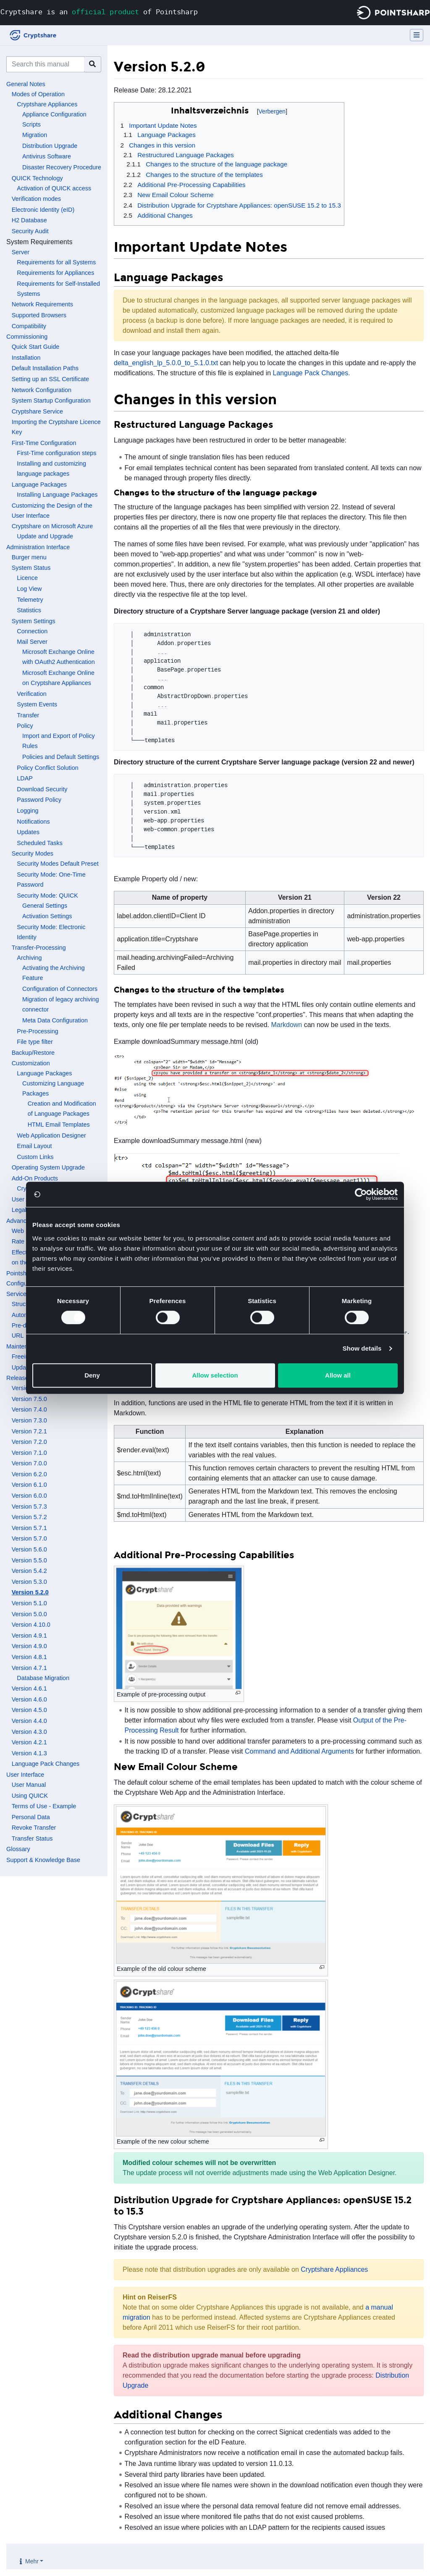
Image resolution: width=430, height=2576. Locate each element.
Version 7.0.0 (29, 1463)
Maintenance (23, 1346)
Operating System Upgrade (48, 1167)
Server (20, 252)
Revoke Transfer (34, 1827)
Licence (27, 577)
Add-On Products (35, 1178)
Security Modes (32, 853)
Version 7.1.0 (29, 1452)
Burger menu (29, 557)
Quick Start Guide (36, 346)
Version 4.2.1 (29, 1742)
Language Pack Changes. (311, 373)
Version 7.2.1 (29, 1431)
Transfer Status (32, 1838)
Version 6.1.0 (29, 1484)
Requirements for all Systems (56, 262)
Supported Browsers (39, 315)
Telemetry (30, 599)
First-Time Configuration (44, 443)
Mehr (32, 2561)
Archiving (29, 957)
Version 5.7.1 (29, 1528)
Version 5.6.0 (29, 1549)
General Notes (25, 84)
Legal (19, 1209)
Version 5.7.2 (29, 1517)
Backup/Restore (33, 1052)
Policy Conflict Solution (47, 767)
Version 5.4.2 (29, 1570)
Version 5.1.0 (29, 1603)
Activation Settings (47, 916)
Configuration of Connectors (59, 988)
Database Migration (43, 1678)
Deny (92, 1375)
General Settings (44, 905)
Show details (362, 1348)
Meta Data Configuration (55, 1020)
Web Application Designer (51, 1135)
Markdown (286, 1024)
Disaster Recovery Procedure (61, 167)
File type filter (35, 1041)
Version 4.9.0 (29, 1646)
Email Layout (34, 1146)
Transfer (28, 715)
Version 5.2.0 (30, 1592)
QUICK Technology (37, 178)
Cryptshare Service (37, 411)
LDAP (25, 778)
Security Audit (30, 231)
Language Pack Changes (46, 1763)
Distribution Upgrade (49, 145)
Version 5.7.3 (29, 1506)
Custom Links (35, 1157)
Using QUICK (30, 1795)
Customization (31, 1063)
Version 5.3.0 (29, 1581)
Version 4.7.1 (29, 1668)
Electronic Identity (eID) (43, 209)
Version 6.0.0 (29, 1495)
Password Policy (39, 799)
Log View (29, 588)
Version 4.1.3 (29, 1753)
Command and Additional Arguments (299, 1751)
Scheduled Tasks (40, 843)
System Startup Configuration (51, 400)
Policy (25, 725)
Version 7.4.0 (29, 1409)
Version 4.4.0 (29, 1720)
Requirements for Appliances (55, 272)
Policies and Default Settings (60, 756)
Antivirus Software (46, 156)
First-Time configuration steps (56, 453)
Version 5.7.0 (29, 1538)
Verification (31, 693)
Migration (34, 135)
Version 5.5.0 (29, 1560)
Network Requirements (42, 304)
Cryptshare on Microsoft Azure (52, 526)
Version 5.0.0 (29, 1614)
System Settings (33, 621)
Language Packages (39, 484)
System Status (31, 567)
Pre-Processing (37, 1031)
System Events (37, 704)
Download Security (42, 789)
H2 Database (29, 220)
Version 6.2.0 (29, 1474)
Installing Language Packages (57, 494)
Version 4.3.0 (29, 1731)
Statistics (29, 610)
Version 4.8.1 (29, 1657)
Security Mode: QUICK (47, 895)
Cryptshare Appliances (47, 104)
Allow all (338, 1375)
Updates (28, 832)
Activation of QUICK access (54, 188)
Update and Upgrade (45, 536)
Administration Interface (38, 547)
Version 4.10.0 (31, 1624)
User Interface (25, 1774)
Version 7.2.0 (29, 1441)
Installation (26, 357)
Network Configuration (41, 390)
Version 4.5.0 (29, 1710)
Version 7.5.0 (29, 1399)
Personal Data (31, 1817)
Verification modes (36, 198)
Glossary (18, 1849)
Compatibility (29, 326)
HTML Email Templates (59, 1124)
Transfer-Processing (39, 947)
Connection (32, 631)
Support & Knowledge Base (43, 1860)
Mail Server (32, 641)
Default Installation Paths (45, 368)
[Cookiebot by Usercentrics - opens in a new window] (361, 1194)
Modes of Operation (38, 94)
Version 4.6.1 (29, 1688)
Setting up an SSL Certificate (50, 379)
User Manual (29, 1784)
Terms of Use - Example (44, 1806)
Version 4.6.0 (29, 1699)
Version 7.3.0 (29, 1420)
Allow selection (215, 1375)
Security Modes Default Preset (57, 863)
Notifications (33, 821)
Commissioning (26, 336)
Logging (27, 810)
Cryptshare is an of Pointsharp (99, 11)
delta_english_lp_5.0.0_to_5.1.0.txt (166, 362)
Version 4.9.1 (29, 1635)
